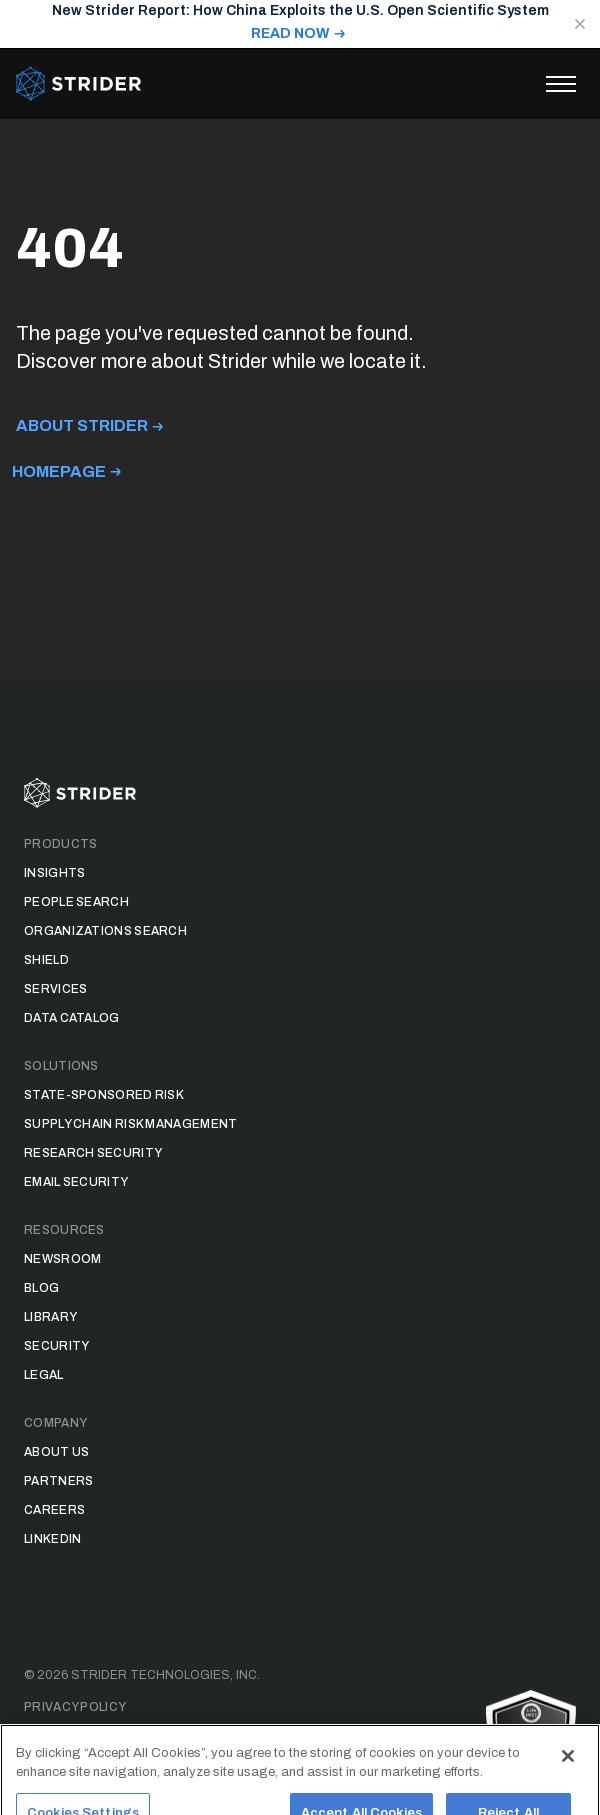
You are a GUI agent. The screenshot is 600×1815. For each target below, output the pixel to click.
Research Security (93, 1153)
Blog (41, 1288)
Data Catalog (72, 1018)
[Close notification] (580, 24)
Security (56, 1346)
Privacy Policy (75, 1707)
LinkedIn (52, 1539)
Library (50, 1317)
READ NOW (290, 33)
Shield (46, 960)
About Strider (82, 425)
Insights (54, 873)
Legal (44, 1375)
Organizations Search (105, 931)
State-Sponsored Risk (104, 1095)
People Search (76, 902)
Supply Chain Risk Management (130, 1124)
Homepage (59, 471)
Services (55, 989)
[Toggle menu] (561, 84)
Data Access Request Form (120, 1739)
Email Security (76, 1182)
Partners (58, 1481)
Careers (54, 1510)
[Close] (568, 1772)
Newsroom (62, 1259)
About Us (56, 1452)
